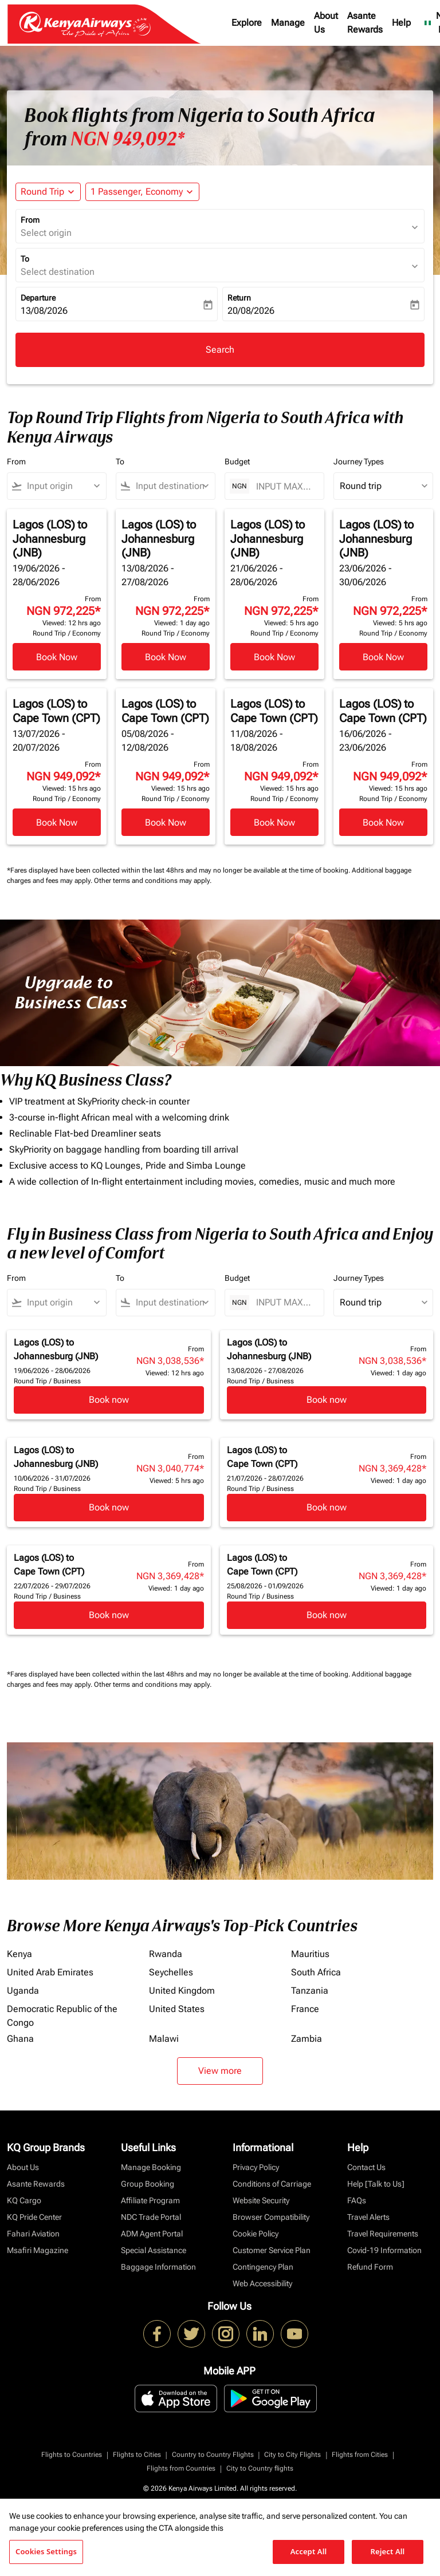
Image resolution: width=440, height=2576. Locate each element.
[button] (142, 192)
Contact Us (366, 2167)
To (25, 258)
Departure (38, 297)
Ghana (20, 2038)
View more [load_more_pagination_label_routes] (220, 2070)
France (305, 2008)
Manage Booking (151, 2167)
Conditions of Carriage (272, 2183)
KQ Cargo (24, 2200)
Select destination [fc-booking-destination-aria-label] (58, 271)
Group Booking (147, 2183)
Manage (288, 22)
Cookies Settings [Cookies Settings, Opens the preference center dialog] (46, 2551)
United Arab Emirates (50, 1972)
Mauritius (310, 1953)
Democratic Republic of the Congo (62, 2015)
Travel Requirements (382, 2233)
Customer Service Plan (272, 2250)
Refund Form (370, 2266)
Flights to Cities (137, 2455)
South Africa (316, 1972)
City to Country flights (259, 2468)
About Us (326, 22)
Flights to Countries (71, 2455)
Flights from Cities (360, 2455)
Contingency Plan (263, 2266)
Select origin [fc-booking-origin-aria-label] (46, 232)
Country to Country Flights (213, 2455)
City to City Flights (292, 2455)
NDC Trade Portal (151, 2217)
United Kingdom (182, 1990)
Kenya (19, 1953)
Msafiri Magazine (37, 2250)
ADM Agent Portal (152, 2233)
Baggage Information (158, 2266)
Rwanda (165, 1953)
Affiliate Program (150, 2200)
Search (220, 349)
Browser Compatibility (271, 2217)
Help (401, 22)
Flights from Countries (181, 2468)
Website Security (261, 2200)
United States (177, 2008)
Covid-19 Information (384, 2250)
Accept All (308, 2551)
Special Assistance (153, 2250)
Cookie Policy (255, 2233)
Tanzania (309, 1990)
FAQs (356, 2200)
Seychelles (171, 1972)
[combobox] (62, 486)
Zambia (306, 2038)
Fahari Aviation (33, 2233)
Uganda (23, 1990)
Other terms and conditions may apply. (152, 881)
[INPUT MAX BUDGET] (284, 486)
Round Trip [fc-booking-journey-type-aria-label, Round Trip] (42, 191)
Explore (246, 22)
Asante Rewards (365, 22)
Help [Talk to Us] (375, 2183)
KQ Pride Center (34, 2217)
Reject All (388, 2551)
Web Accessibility (262, 2283)
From (30, 219)
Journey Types (358, 461)
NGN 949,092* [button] (127, 139)
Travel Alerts (368, 2217)
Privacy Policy (256, 2167)
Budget (237, 461)
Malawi (164, 2038)
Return (239, 297)
